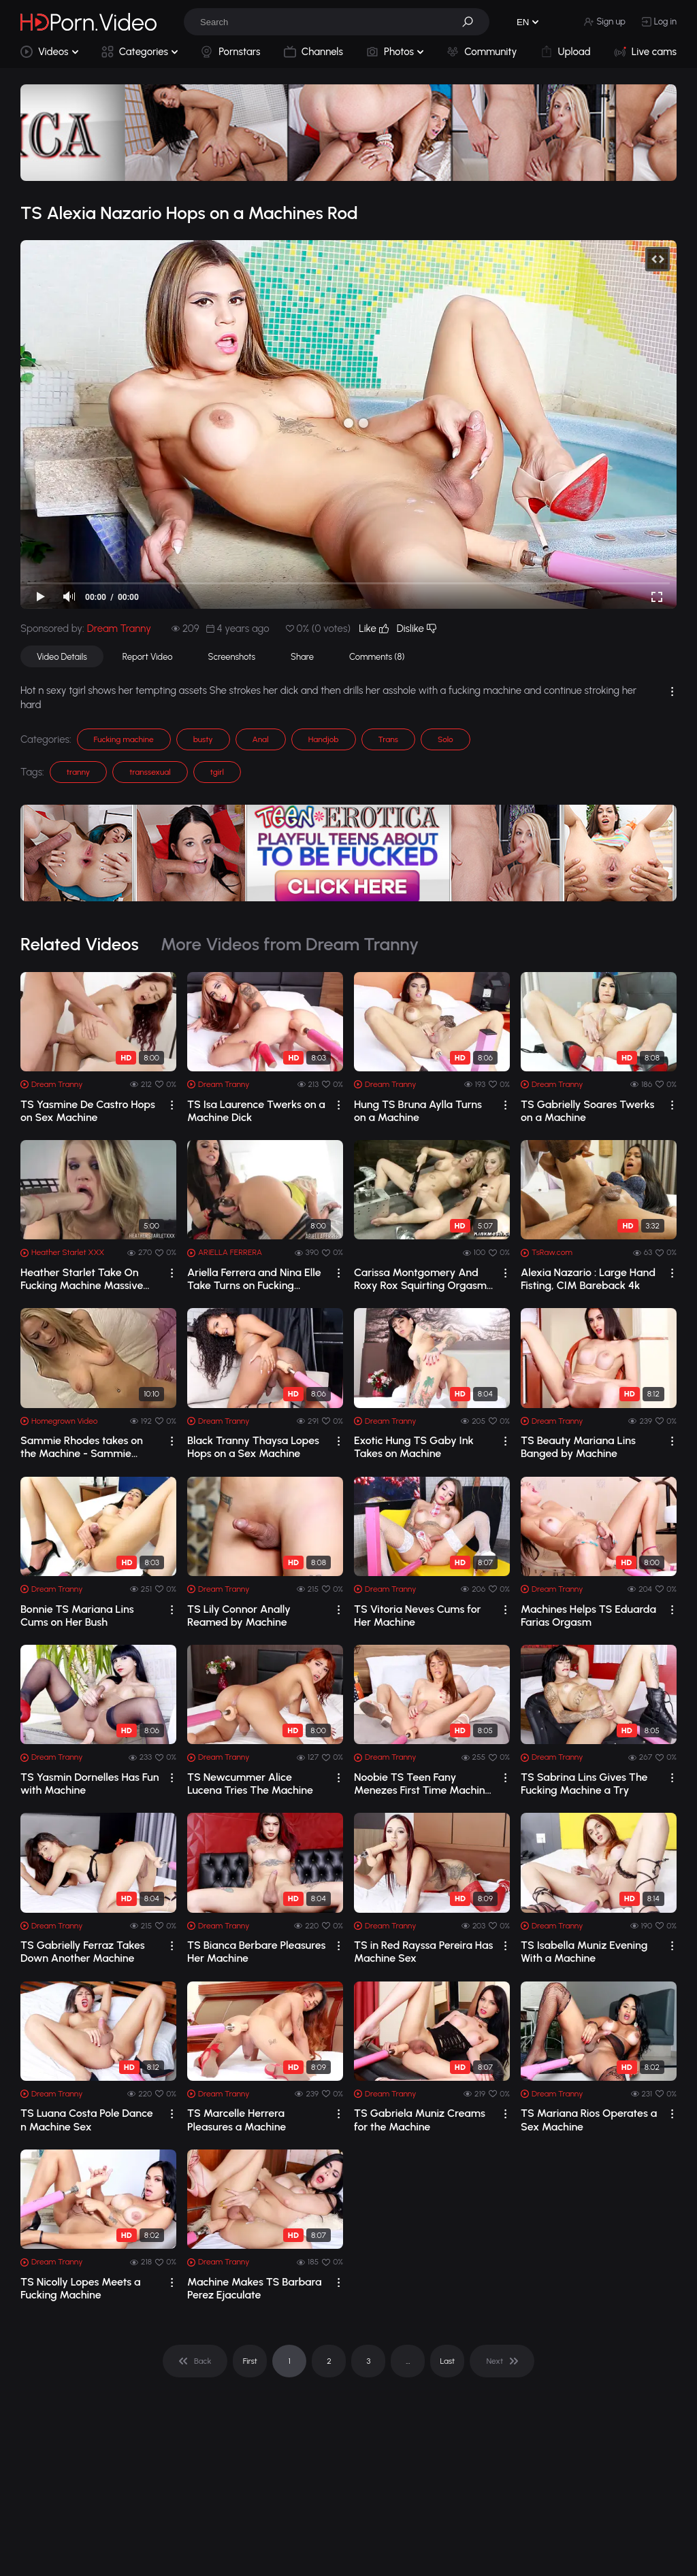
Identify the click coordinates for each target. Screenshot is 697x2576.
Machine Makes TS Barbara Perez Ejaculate (254, 2288)
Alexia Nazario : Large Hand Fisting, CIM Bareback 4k (588, 1279)
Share (302, 657)
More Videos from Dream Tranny (290, 944)
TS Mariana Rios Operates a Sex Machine (589, 2119)
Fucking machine (124, 739)
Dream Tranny (119, 628)
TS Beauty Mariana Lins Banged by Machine (578, 1447)
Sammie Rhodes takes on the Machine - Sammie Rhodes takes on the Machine (81, 1447)
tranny (78, 772)
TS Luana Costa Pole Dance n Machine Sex (86, 2119)
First (250, 2361)
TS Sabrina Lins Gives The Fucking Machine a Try (584, 1783)
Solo (445, 739)
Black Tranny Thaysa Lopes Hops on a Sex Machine (253, 1447)
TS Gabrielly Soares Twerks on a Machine (587, 1111)
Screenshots (232, 657)
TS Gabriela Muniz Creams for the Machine (419, 2119)
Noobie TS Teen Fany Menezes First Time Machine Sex (422, 1783)
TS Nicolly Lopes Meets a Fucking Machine (80, 2288)
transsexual (150, 772)
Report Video (148, 657)
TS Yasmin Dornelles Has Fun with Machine (89, 1783)
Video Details (62, 657)
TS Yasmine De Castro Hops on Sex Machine (87, 1111)
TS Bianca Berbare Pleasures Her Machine (256, 1951)
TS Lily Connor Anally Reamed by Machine (239, 1615)
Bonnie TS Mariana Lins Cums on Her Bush (77, 1615)
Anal (261, 739)
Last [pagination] (447, 2361)
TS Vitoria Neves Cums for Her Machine (417, 1615)
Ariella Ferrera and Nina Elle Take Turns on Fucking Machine (254, 1279)
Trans (388, 739)
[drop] (171, 1105)
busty (203, 739)
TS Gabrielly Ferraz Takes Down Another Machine (82, 1951)
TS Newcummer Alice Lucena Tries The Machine (250, 1783)
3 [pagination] (368, 2361)
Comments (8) (376, 657)
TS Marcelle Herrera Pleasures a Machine (236, 2119)
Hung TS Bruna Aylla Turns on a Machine (418, 1111)
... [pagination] (408, 2361)
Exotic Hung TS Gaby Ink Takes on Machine (414, 1447)
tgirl (217, 772)
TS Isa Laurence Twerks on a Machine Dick (256, 1111)
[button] (472, 21)
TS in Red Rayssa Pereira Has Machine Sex (423, 1951)
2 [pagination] (329, 2361)
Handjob (323, 739)
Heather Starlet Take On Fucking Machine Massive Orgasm (81, 1279)
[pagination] (195, 2361)
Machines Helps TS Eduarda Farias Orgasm (588, 1615)
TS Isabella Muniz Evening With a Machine (584, 1951)
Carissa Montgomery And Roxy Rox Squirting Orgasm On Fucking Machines (420, 1279)
